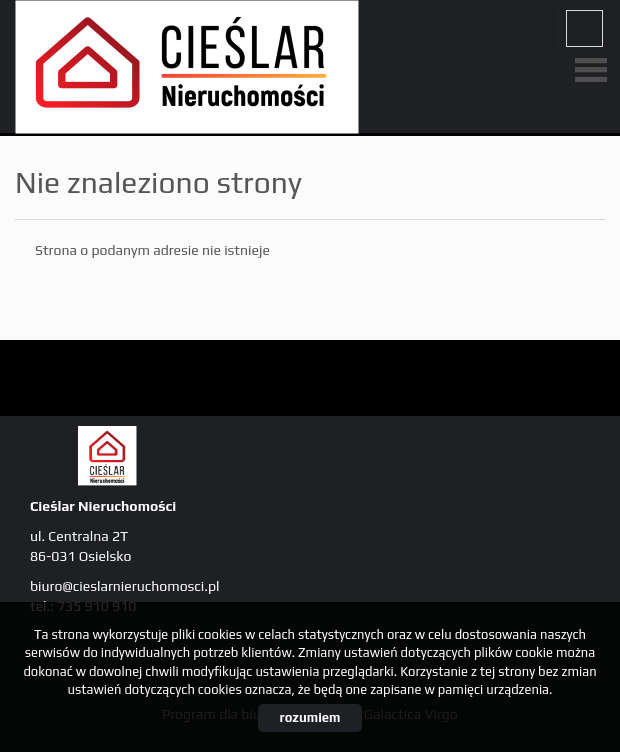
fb (584, 28)
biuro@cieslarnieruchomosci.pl (124, 586)
